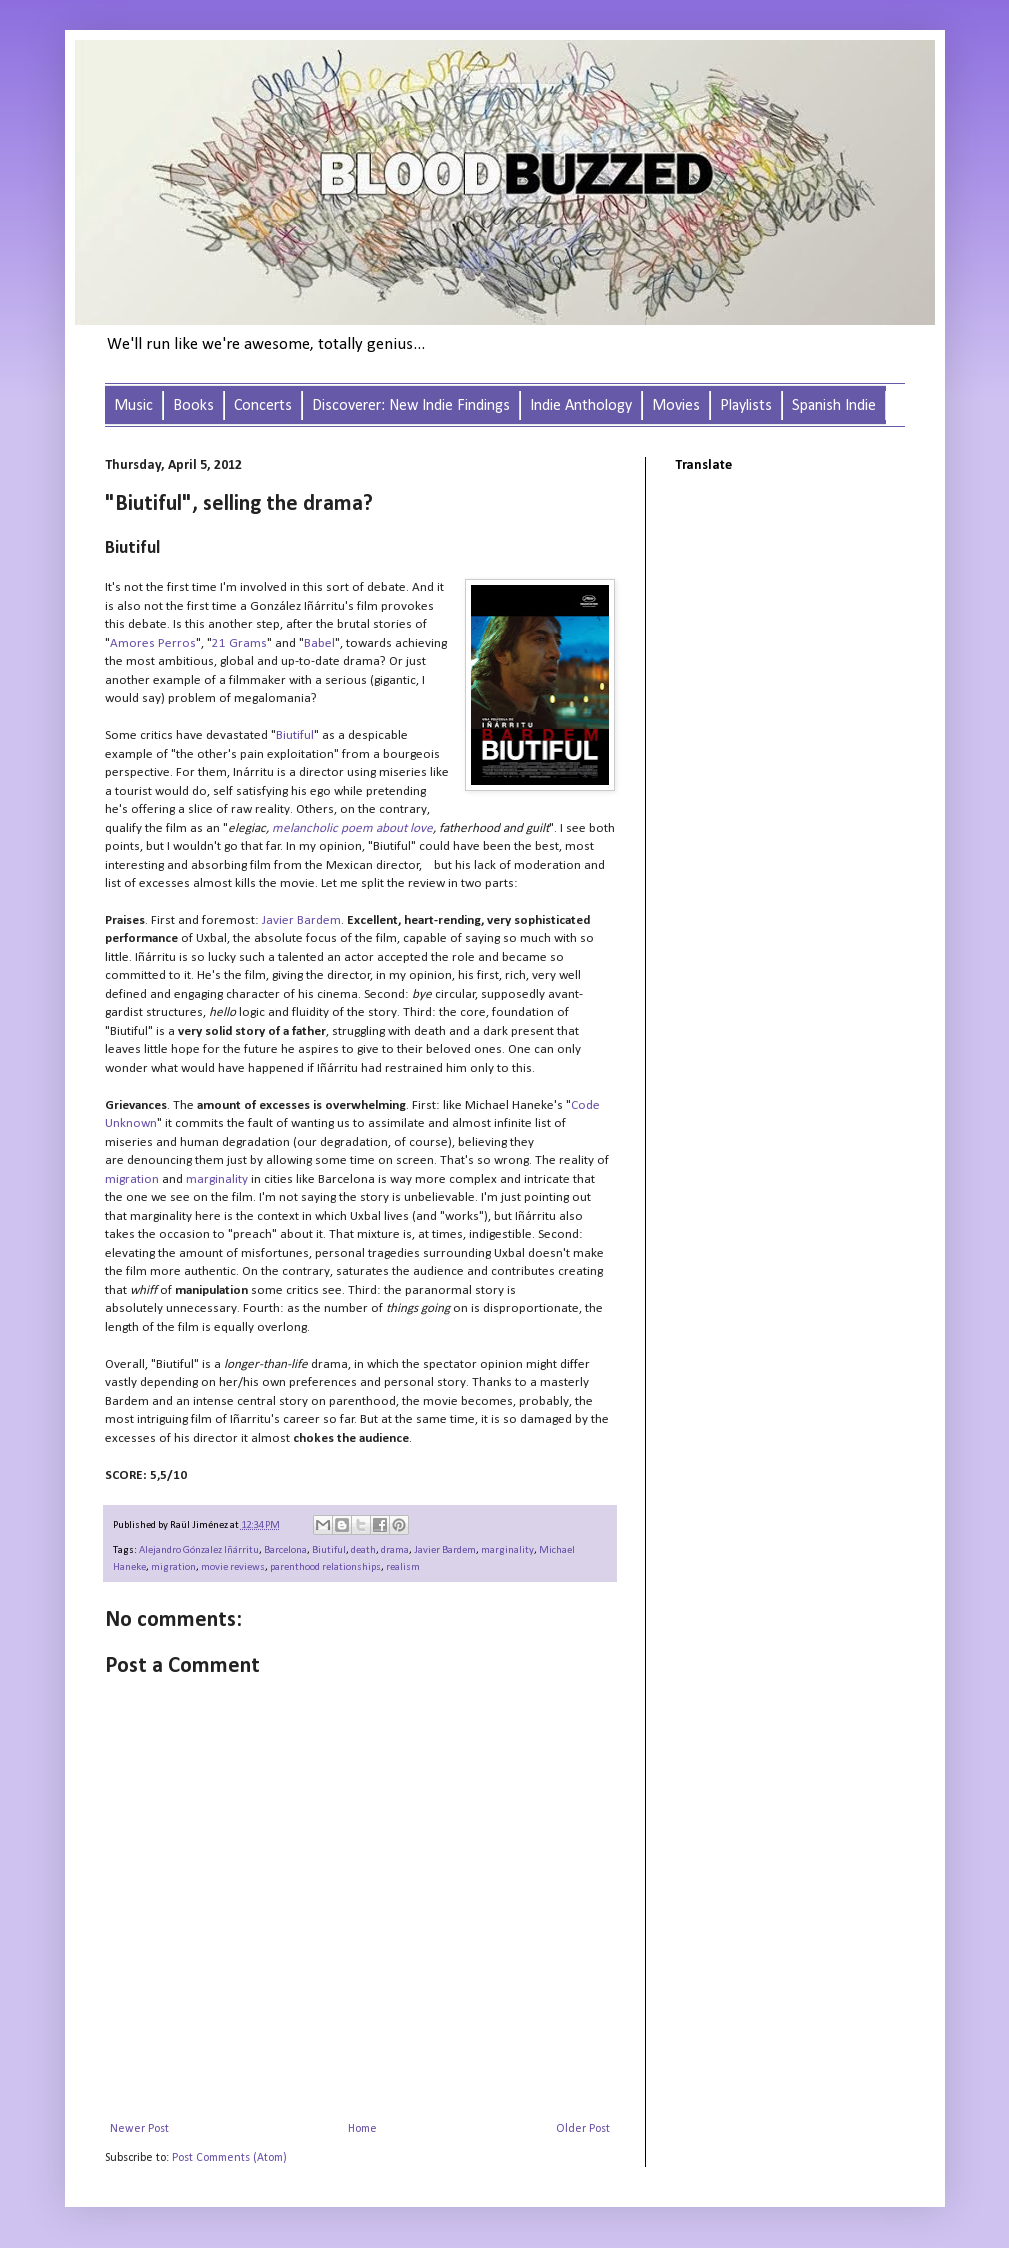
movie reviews (233, 1567)
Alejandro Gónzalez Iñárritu (199, 1550)
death (363, 1550)
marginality (507, 1550)
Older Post (583, 2129)
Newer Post (139, 2129)
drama (395, 1550)
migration (173, 1567)
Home (362, 2129)
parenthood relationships (325, 1567)
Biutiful (329, 1550)
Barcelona (285, 1550)
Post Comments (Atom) (229, 2158)
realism (403, 1567)
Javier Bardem (445, 1550)
